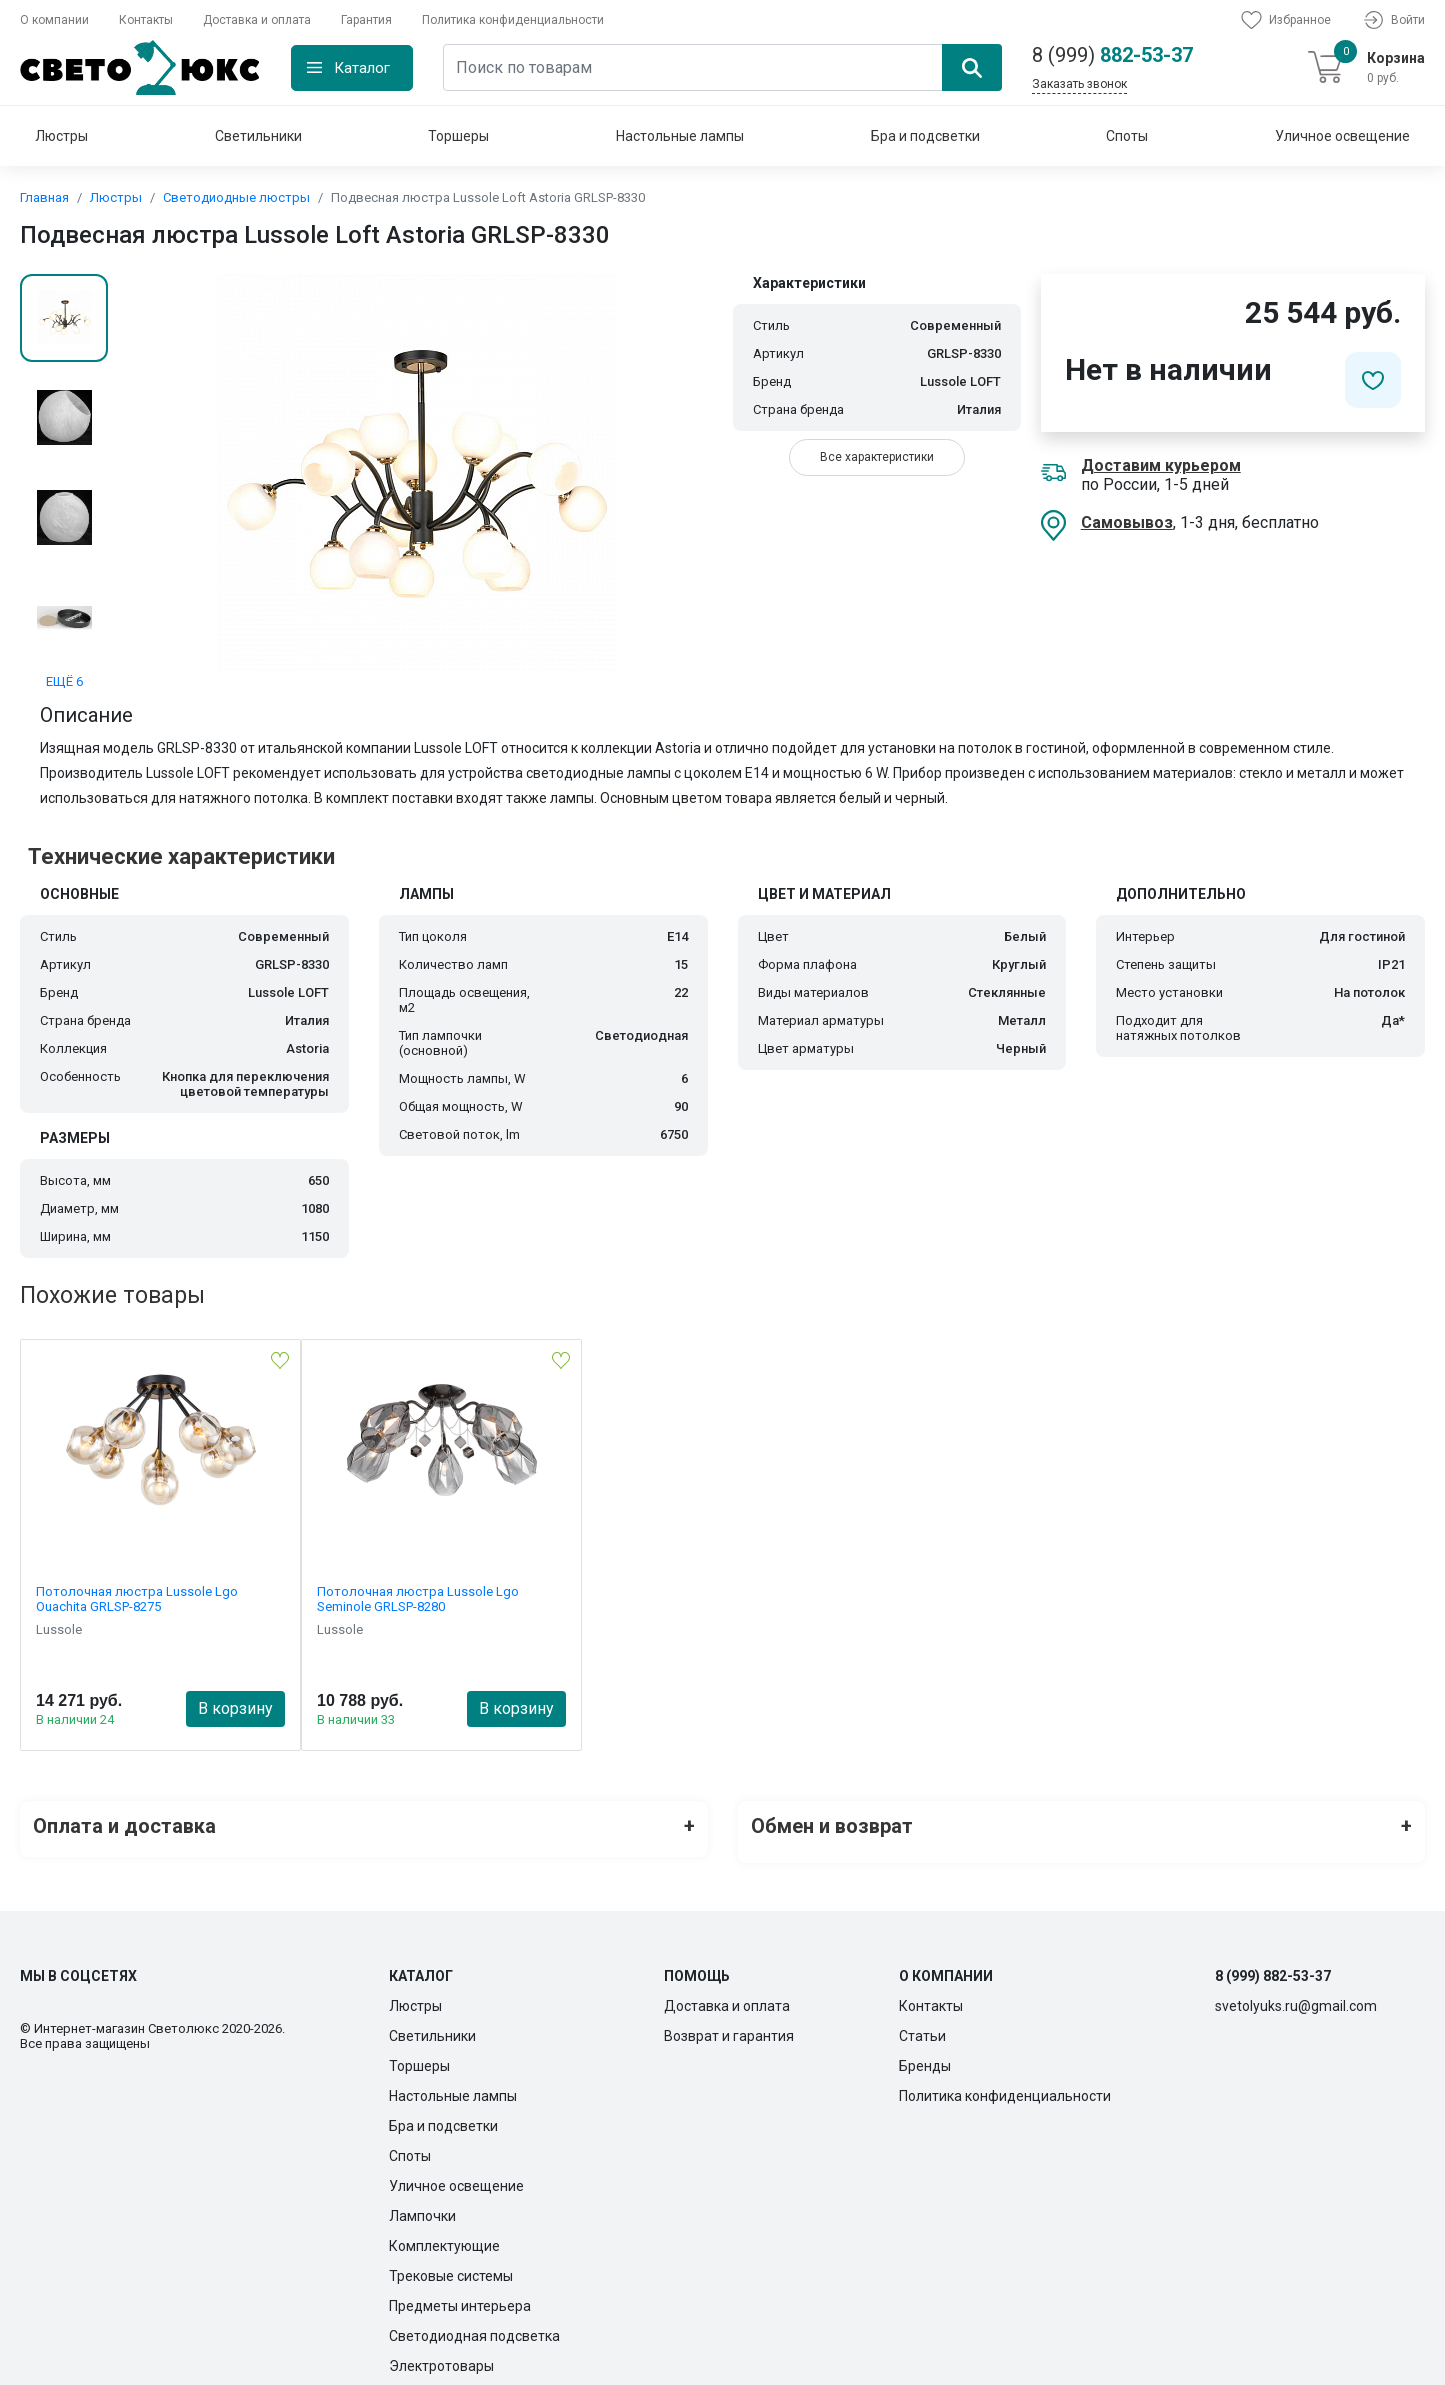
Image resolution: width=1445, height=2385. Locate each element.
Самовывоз (1127, 522)
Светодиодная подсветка (474, 2324)
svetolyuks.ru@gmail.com (1296, 1994)
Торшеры (458, 136)
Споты (1127, 136)
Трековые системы (451, 2264)
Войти (1393, 20)
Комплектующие (444, 2234)
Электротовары (441, 2354)
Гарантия (366, 20)
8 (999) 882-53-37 (1273, 1964)
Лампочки (422, 2204)
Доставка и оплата (257, 20)
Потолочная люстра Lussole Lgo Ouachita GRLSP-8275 (137, 1599)
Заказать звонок (1079, 84)
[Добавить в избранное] (1373, 380)
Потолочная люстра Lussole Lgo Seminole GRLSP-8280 (418, 1599)
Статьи (922, 2024)
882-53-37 (1112, 55)
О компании (54, 20)
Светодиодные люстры (236, 197)
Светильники (258, 136)
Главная (44, 197)
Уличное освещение (1342, 136)
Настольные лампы (680, 136)
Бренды (925, 2054)
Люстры (61, 136)
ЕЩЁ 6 (64, 681)
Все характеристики (877, 457)
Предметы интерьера (460, 2294)
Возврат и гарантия (729, 2024)
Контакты (146, 20)
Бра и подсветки (925, 136)
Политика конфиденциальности (513, 20)
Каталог (362, 68)
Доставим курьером (1161, 465)
